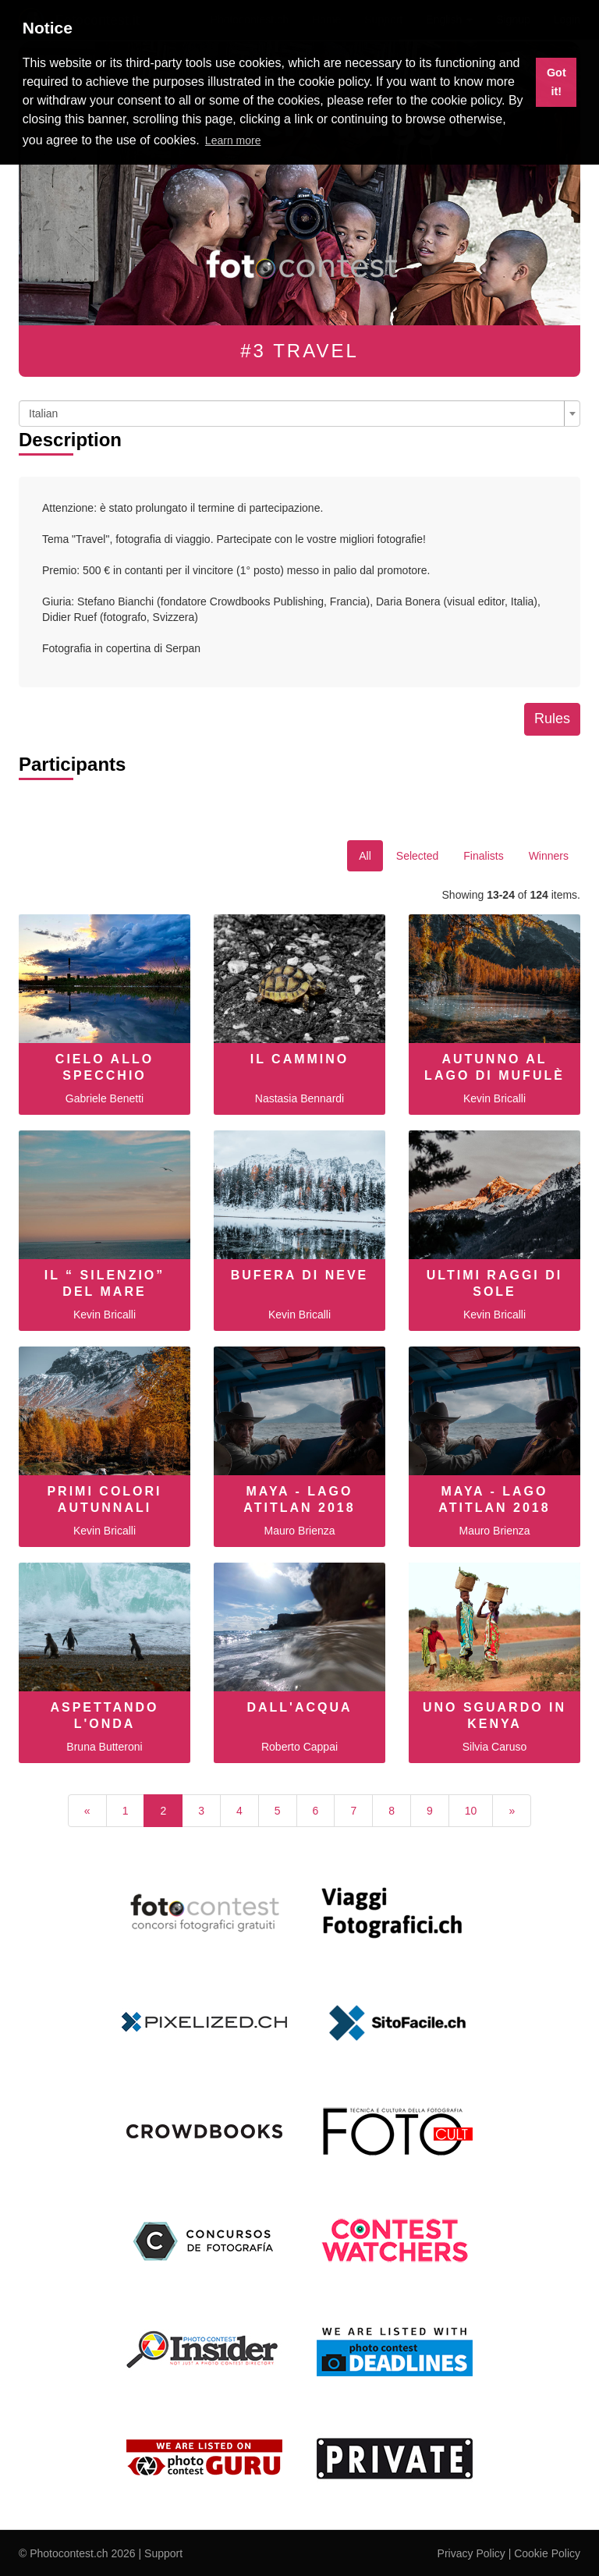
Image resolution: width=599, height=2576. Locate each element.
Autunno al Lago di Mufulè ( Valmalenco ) (494, 1075)
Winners (549, 856)
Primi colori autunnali (104, 1499)
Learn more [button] (233, 140)
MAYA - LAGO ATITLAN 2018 (299, 1499)
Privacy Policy (471, 2553)
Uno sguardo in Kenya (494, 1715)
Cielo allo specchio (104, 1067)
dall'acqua (299, 1707)
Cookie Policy (547, 2553)
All (365, 856)
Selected (417, 856)
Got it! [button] (556, 82)
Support (163, 2553)
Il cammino (299, 1059)
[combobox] (299, 413)
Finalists (483, 856)
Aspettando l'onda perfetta (104, 1724)
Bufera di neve (300, 1275)
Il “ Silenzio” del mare (104, 1283)
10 (471, 1810)
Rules (552, 718)
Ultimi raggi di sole (494, 1283)
